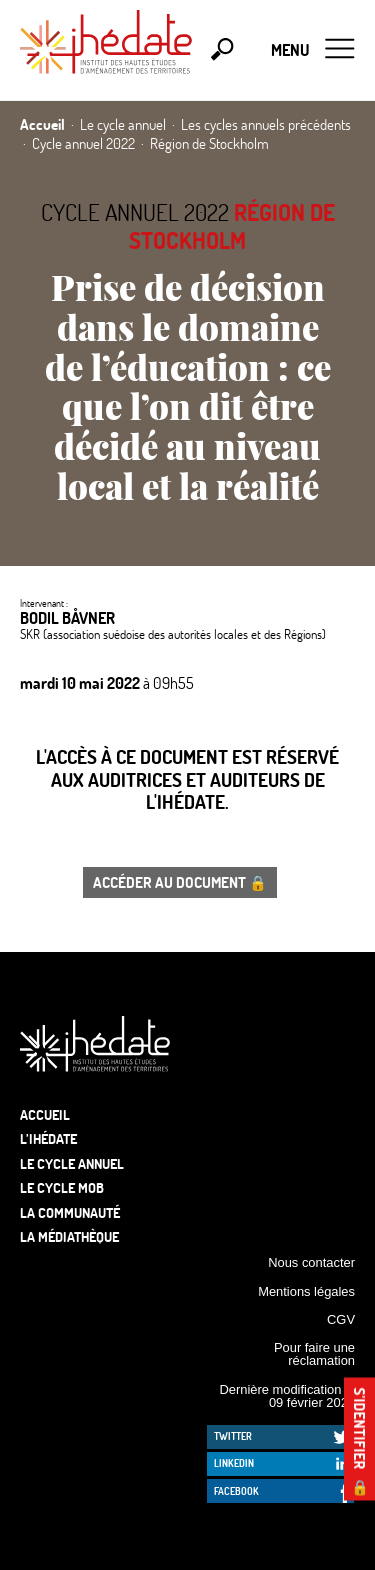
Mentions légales (306, 1291)
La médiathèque (69, 1236)
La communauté (70, 1212)
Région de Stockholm (232, 226)
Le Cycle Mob (62, 1187)
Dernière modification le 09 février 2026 (287, 1396)
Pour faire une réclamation (314, 1354)
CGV (341, 1319)
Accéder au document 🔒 (180, 882)
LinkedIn (234, 1463)
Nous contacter (311, 1262)
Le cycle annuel (72, 1163)
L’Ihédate (48, 1138)
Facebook (236, 1491)
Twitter (233, 1436)
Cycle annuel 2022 (135, 212)
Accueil (45, 1114)
